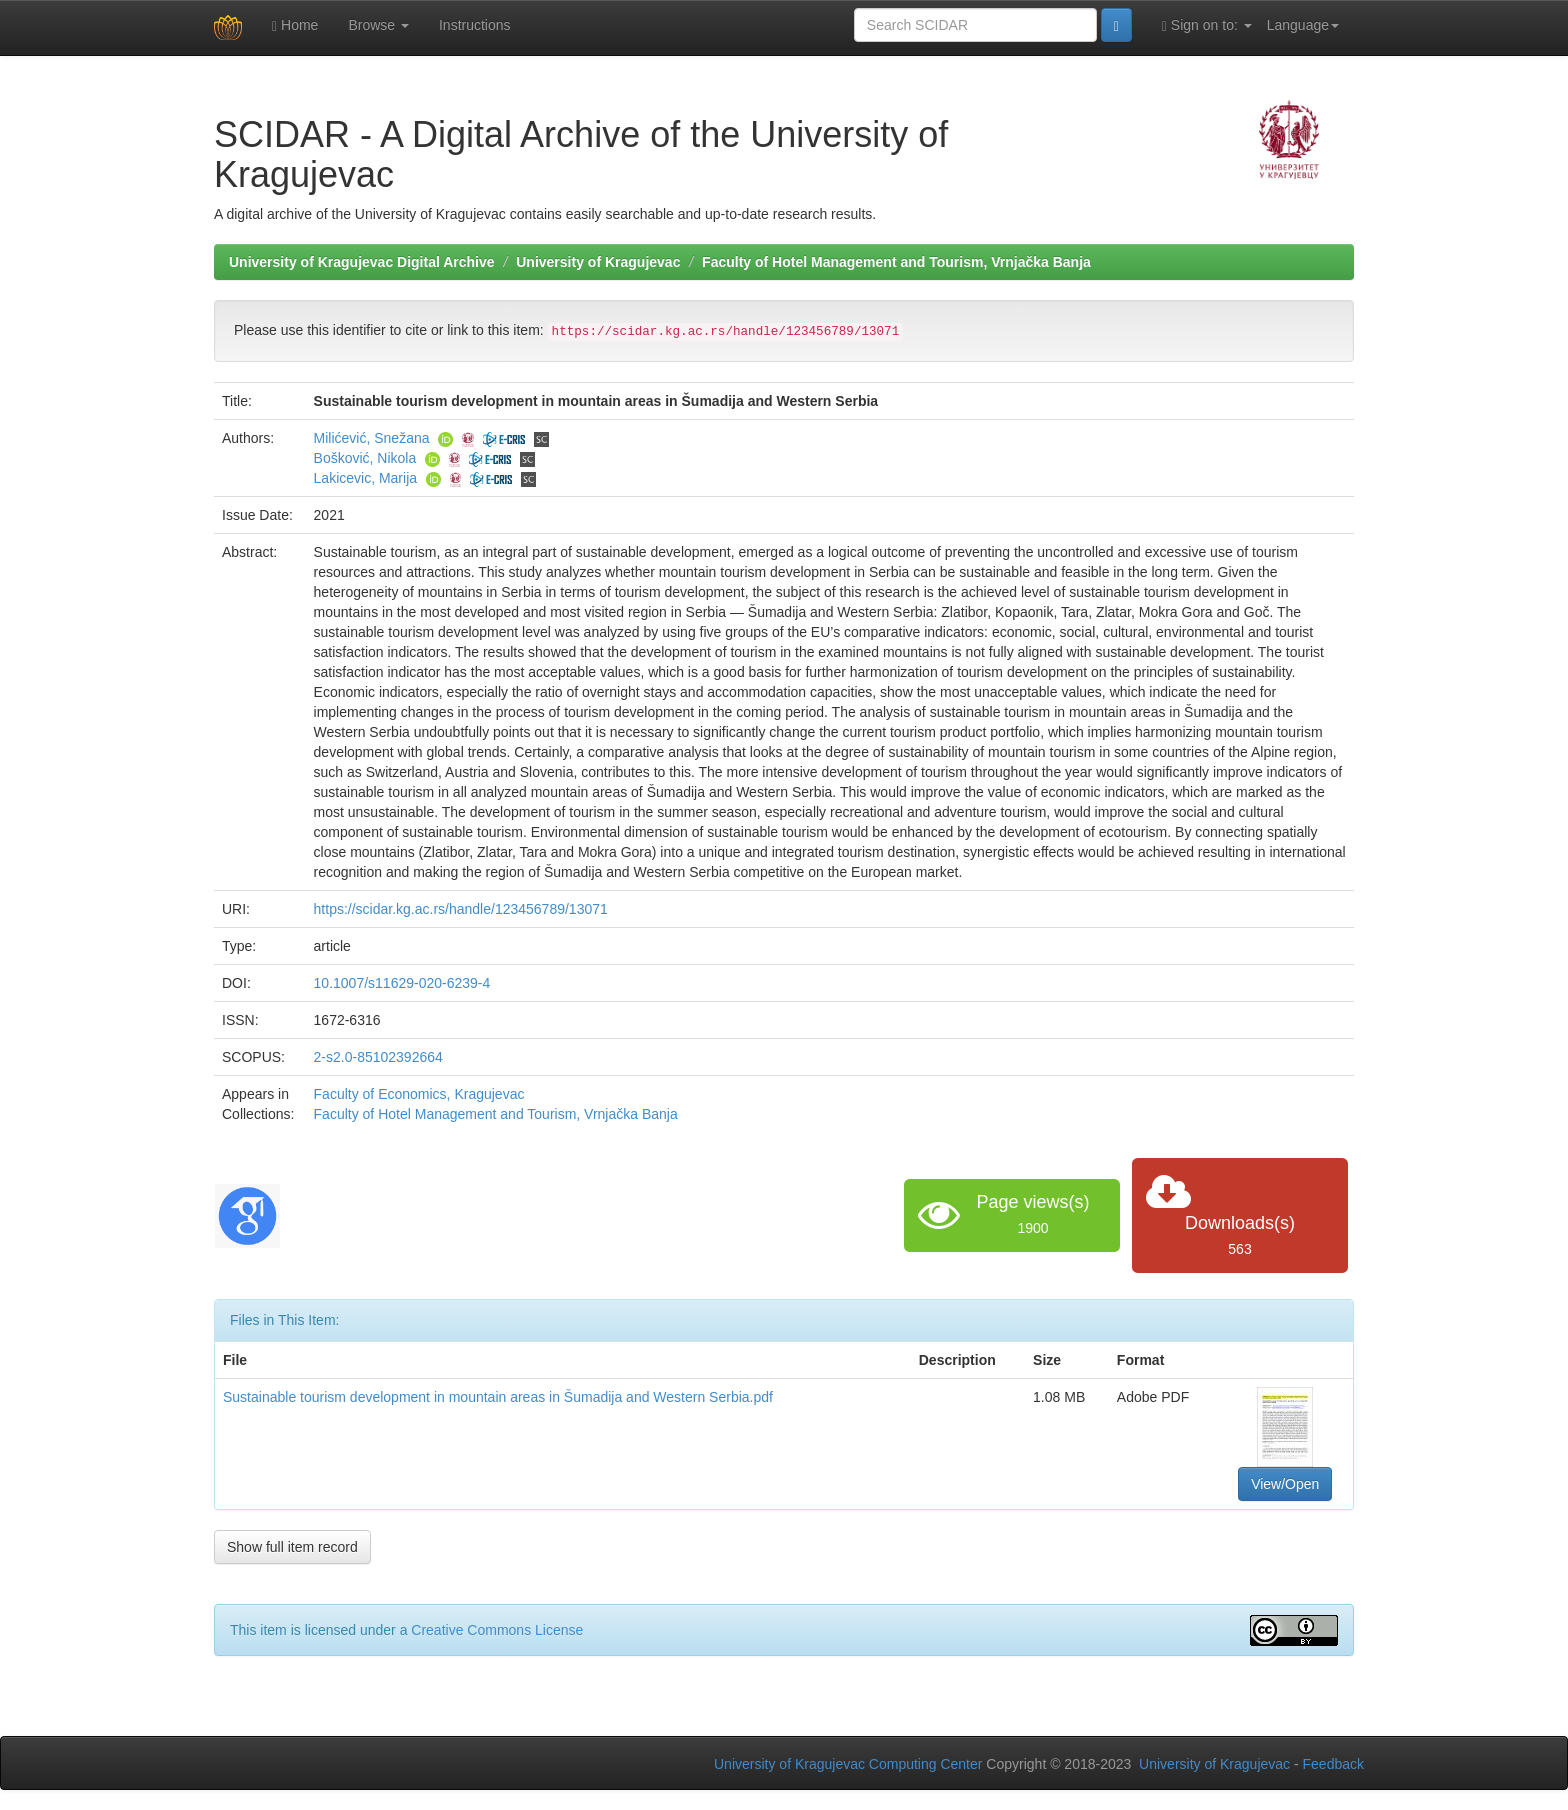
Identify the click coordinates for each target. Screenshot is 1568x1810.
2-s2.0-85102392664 (378, 1057)
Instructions (475, 25)
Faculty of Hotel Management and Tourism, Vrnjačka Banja (896, 262)
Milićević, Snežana (372, 438)
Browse (378, 25)
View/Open (1285, 1484)
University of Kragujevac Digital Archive (362, 262)
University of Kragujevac (598, 262)
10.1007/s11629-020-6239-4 (402, 983)
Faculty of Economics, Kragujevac (419, 1094)
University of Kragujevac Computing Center (848, 1764)
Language (1303, 25)
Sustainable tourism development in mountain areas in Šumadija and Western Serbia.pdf (498, 1397)
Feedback (1333, 1764)
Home (295, 25)
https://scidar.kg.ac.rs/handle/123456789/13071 (461, 909)
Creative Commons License (497, 1630)
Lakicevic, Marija (365, 478)
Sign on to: (1207, 25)
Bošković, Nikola (365, 458)
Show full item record (292, 1547)
